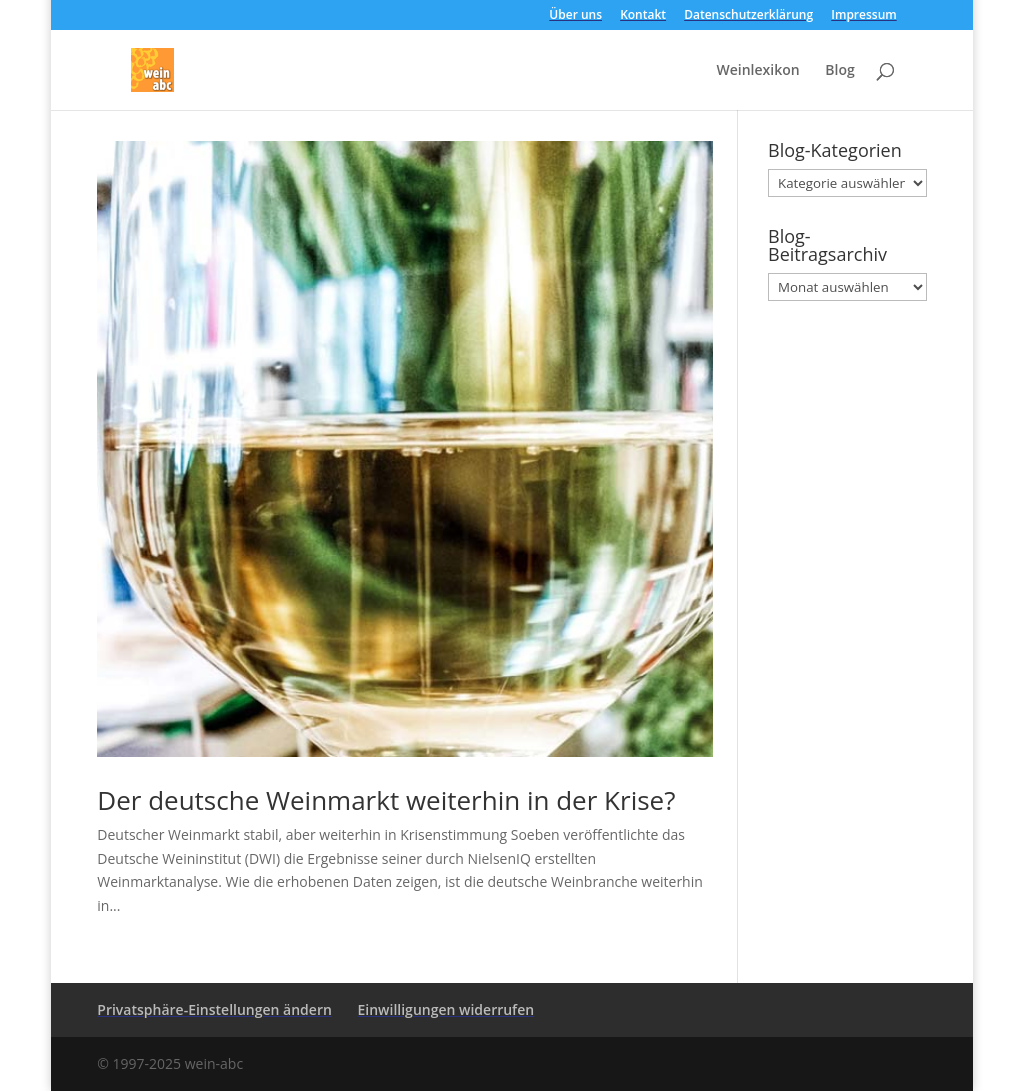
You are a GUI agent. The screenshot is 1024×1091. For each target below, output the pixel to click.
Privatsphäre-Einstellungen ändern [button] (214, 1009)
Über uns (575, 16)
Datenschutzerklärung (748, 16)
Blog (839, 71)
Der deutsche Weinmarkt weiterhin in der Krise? (386, 800)
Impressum (863, 16)
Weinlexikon (757, 71)
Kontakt (643, 16)
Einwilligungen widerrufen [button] (445, 1009)
